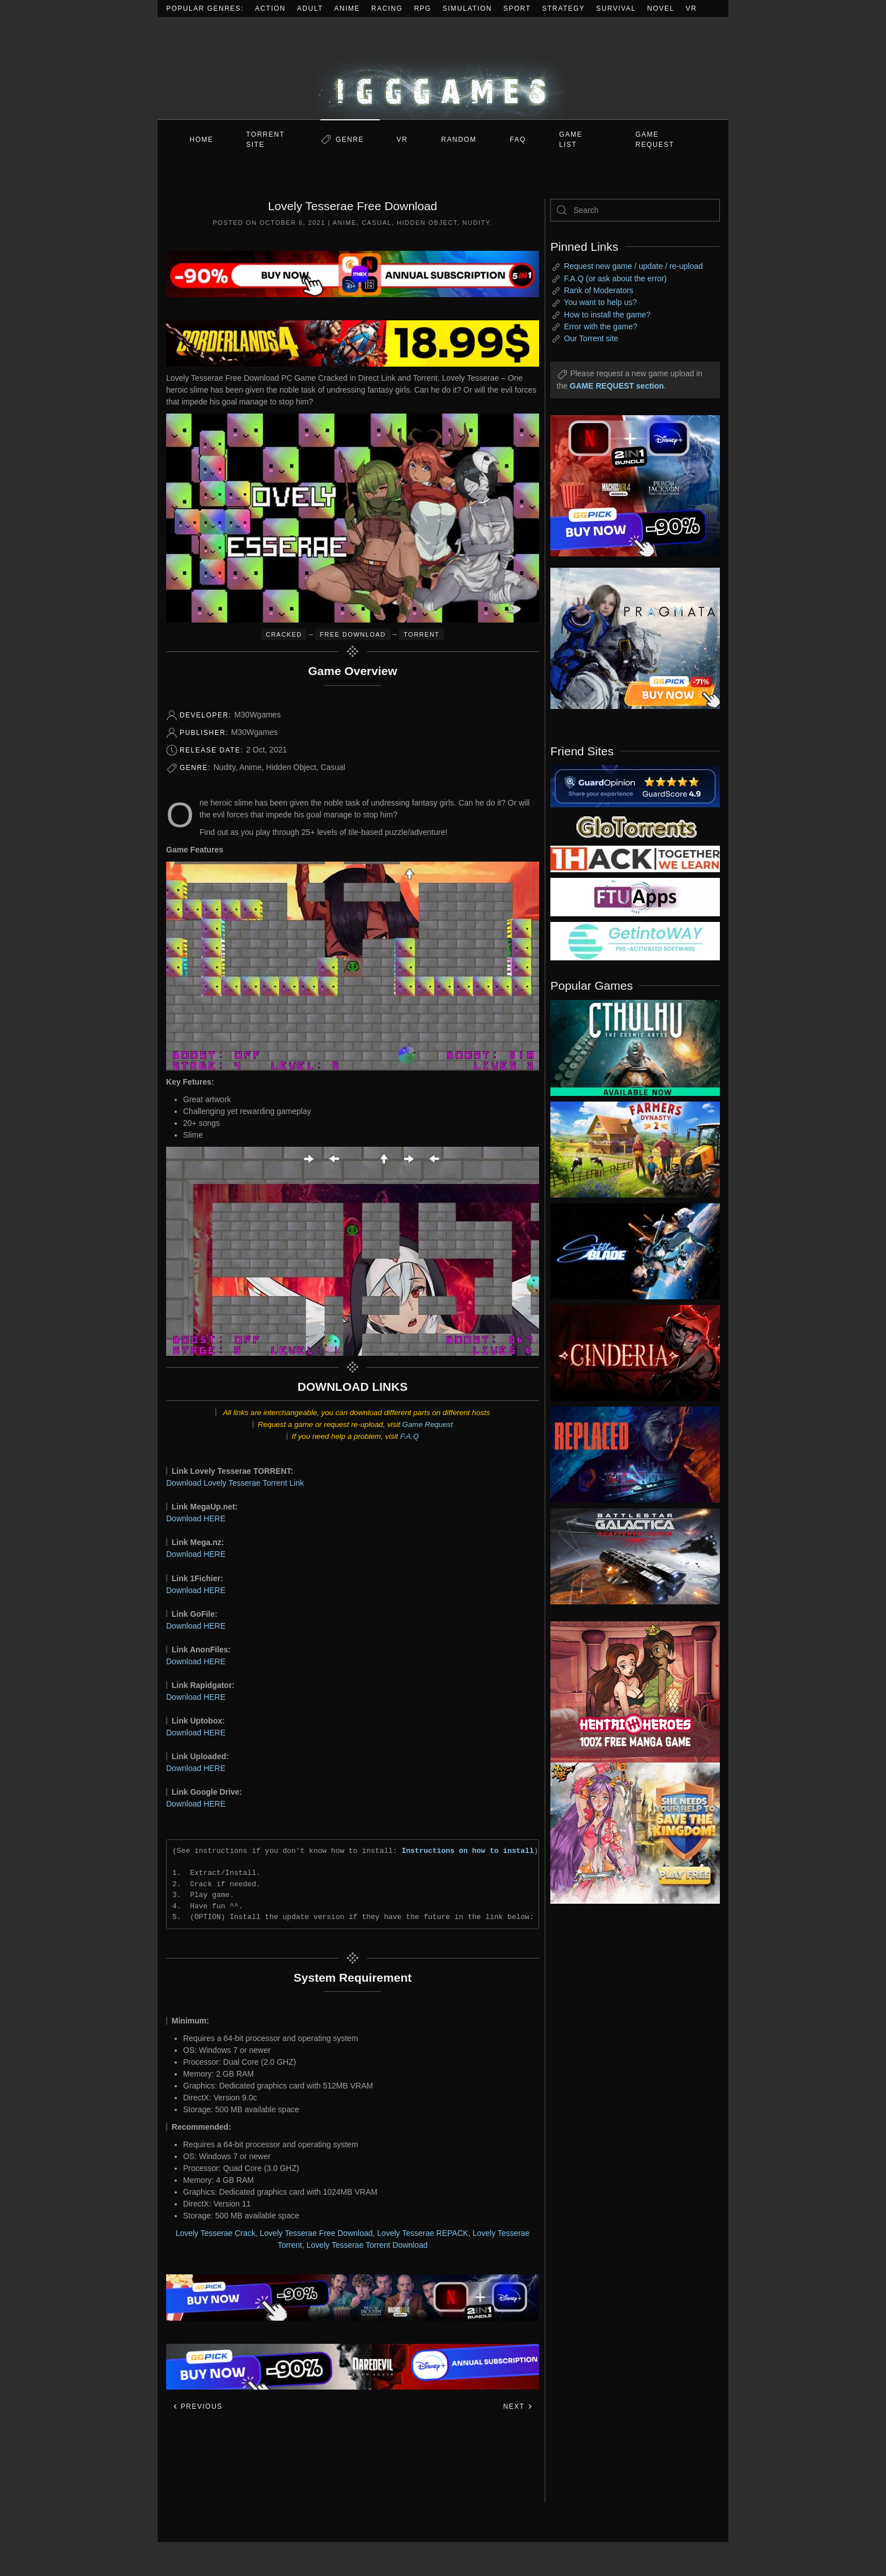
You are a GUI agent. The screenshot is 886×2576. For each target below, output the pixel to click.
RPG (423, 8)
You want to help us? (600, 302)
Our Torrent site (591, 338)
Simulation (467, 8)
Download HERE (195, 1518)
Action (270, 8)
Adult (310, 8)
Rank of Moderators (598, 290)
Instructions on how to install (468, 1851)
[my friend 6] (635, 896)
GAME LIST (571, 139)
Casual (377, 222)
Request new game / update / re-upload (633, 266)
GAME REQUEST (655, 139)
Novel (660, 8)
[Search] (635, 210)
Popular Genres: (205, 8)
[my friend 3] (635, 858)
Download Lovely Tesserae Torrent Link (235, 1482)
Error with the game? (600, 326)
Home (202, 139)
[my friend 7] (635, 940)
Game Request (427, 1424)
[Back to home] (443, 68)
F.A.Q (409, 1436)
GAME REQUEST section (616, 385)
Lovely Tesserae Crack (215, 2233)
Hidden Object (427, 222)
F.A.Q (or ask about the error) (615, 278)
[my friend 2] (635, 825)
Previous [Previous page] (197, 2406)
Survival (616, 8)
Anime (348, 8)
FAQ (518, 139)
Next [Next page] (518, 2406)
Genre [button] (350, 139)
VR (691, 8)
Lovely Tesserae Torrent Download (367, 2244)
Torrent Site (265, 139)
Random (458, 139)
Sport (517, 8)
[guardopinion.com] (635, 785)
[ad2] (629, 1692)
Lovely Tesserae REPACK (422, 2233)
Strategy (563, 8)
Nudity (476, 222)
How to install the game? (607, 314)
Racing (387, 8)
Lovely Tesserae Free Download (316, 2233)
